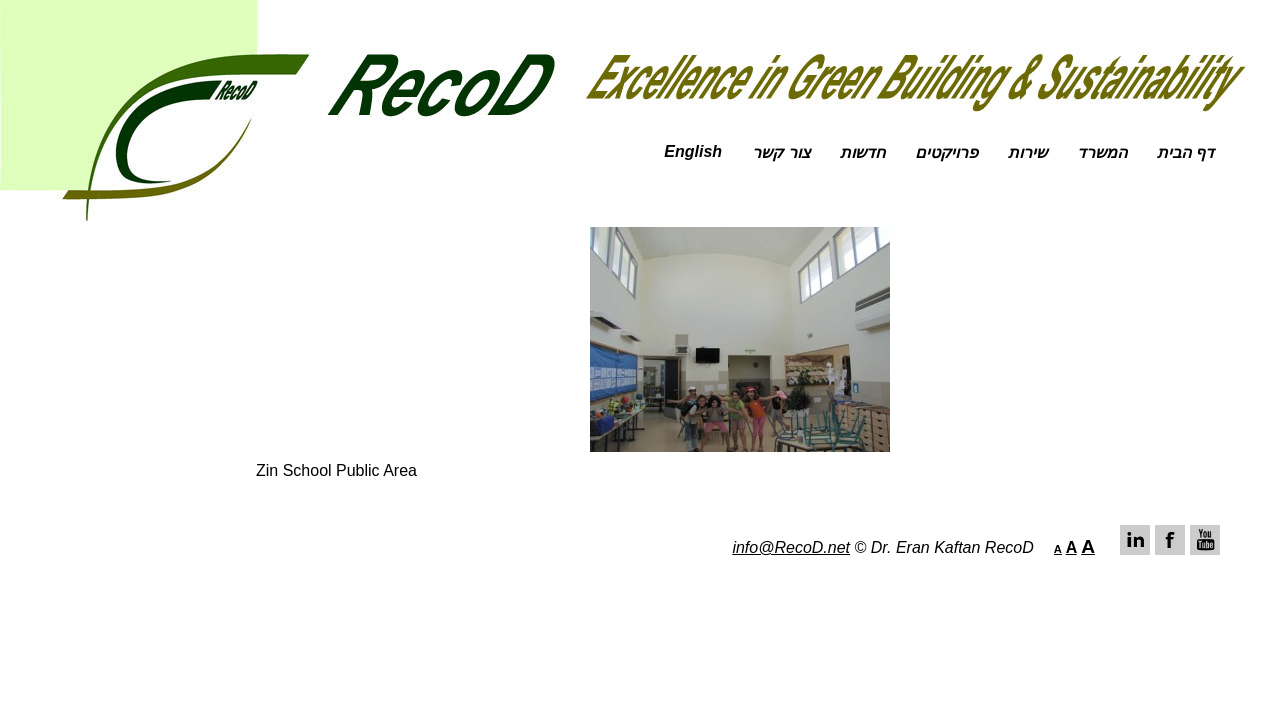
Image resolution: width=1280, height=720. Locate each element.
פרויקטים (946, 152)
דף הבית (1185, 152)
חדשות (862, 152)
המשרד (1102, 152)
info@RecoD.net (791, 547)
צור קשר (780, 152)
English (693, 151)
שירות (1027, 152)
